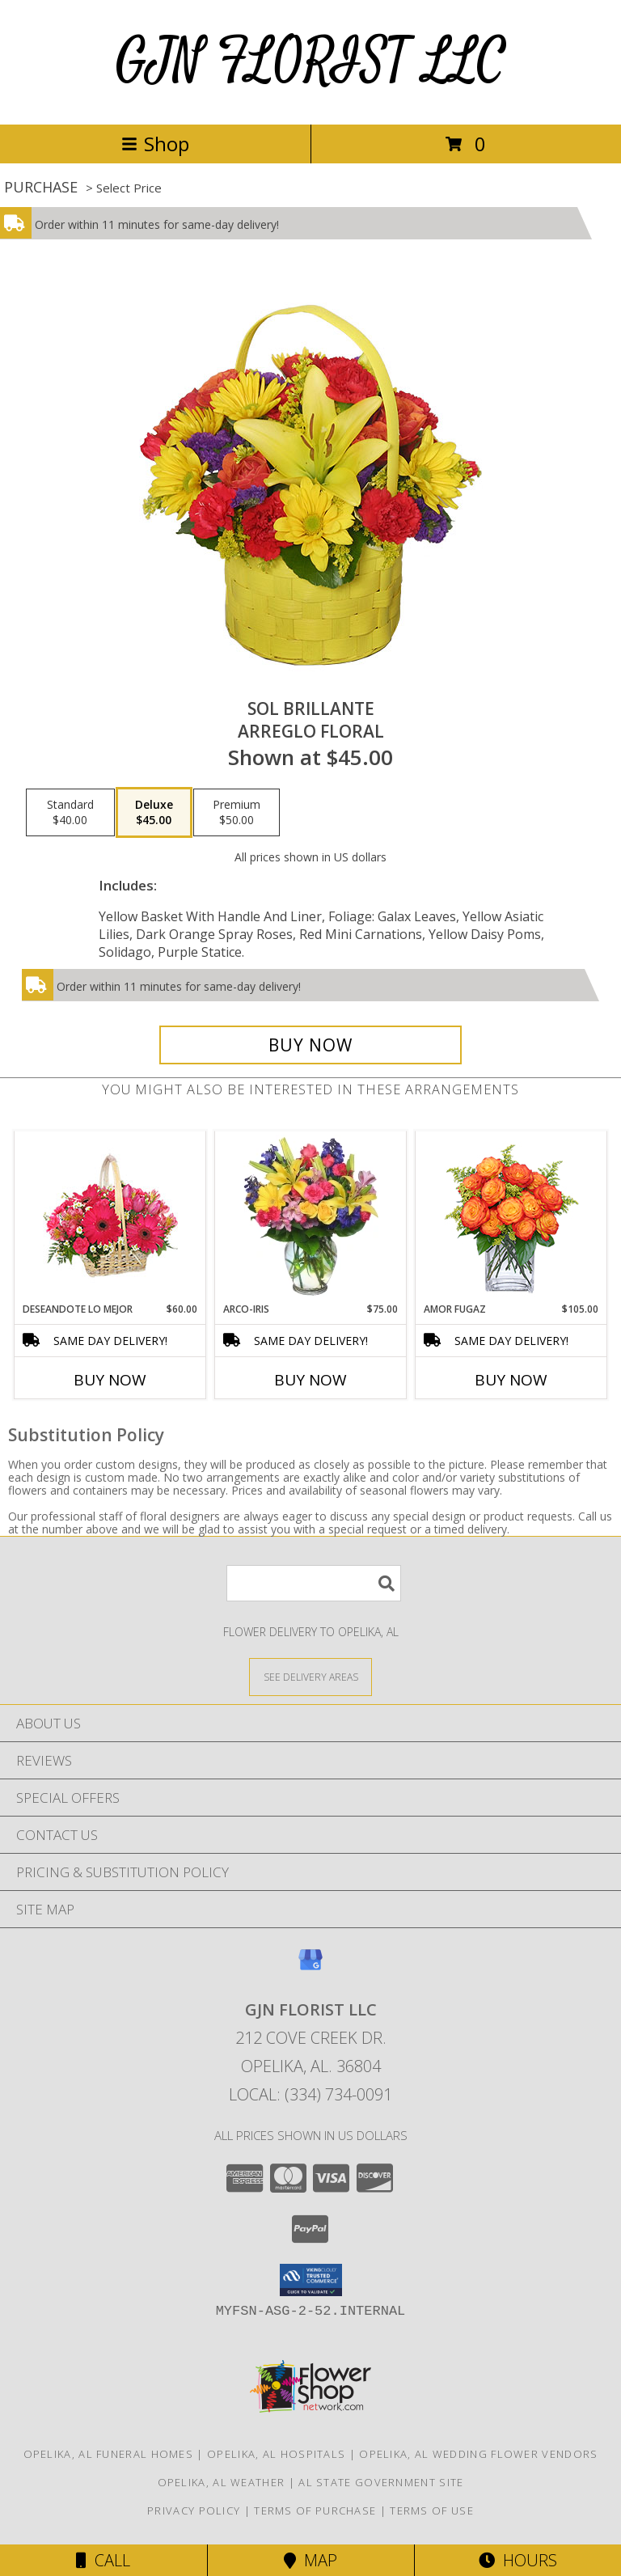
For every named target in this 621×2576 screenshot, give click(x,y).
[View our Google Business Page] (310, 1967)
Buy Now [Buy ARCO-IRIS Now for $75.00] (310, 1379)
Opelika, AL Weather (221, 2482)
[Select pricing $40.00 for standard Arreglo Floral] (70, 812)
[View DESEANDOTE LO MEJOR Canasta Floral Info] (110, 1217)
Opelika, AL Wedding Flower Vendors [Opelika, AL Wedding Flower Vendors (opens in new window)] (478, 2454)
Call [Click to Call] (103, 2560)
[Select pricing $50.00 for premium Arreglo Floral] (236, 812)
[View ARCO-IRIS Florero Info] (310, 1216)
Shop (155, 143)
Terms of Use (432, 2510)
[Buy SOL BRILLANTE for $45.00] (310, 1045)
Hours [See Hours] (518, 2560)
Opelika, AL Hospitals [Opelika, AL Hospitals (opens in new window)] (276, 2454)
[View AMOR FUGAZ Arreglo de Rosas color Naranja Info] (511, 1217)
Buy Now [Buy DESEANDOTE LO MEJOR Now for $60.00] (110, 1379)
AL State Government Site (380, 2482)
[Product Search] (313, 1583)
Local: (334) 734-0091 (310, 2094)
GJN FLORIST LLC (311, 61)
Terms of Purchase (315, 2510)
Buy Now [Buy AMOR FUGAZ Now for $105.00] (511, 1379)
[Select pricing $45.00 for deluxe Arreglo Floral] (154, 812)
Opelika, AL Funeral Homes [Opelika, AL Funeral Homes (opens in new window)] (108, 2454)
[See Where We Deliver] (310, 1676)
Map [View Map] (310, 2560)
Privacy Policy (193, 2510)
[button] (311, 2280)
